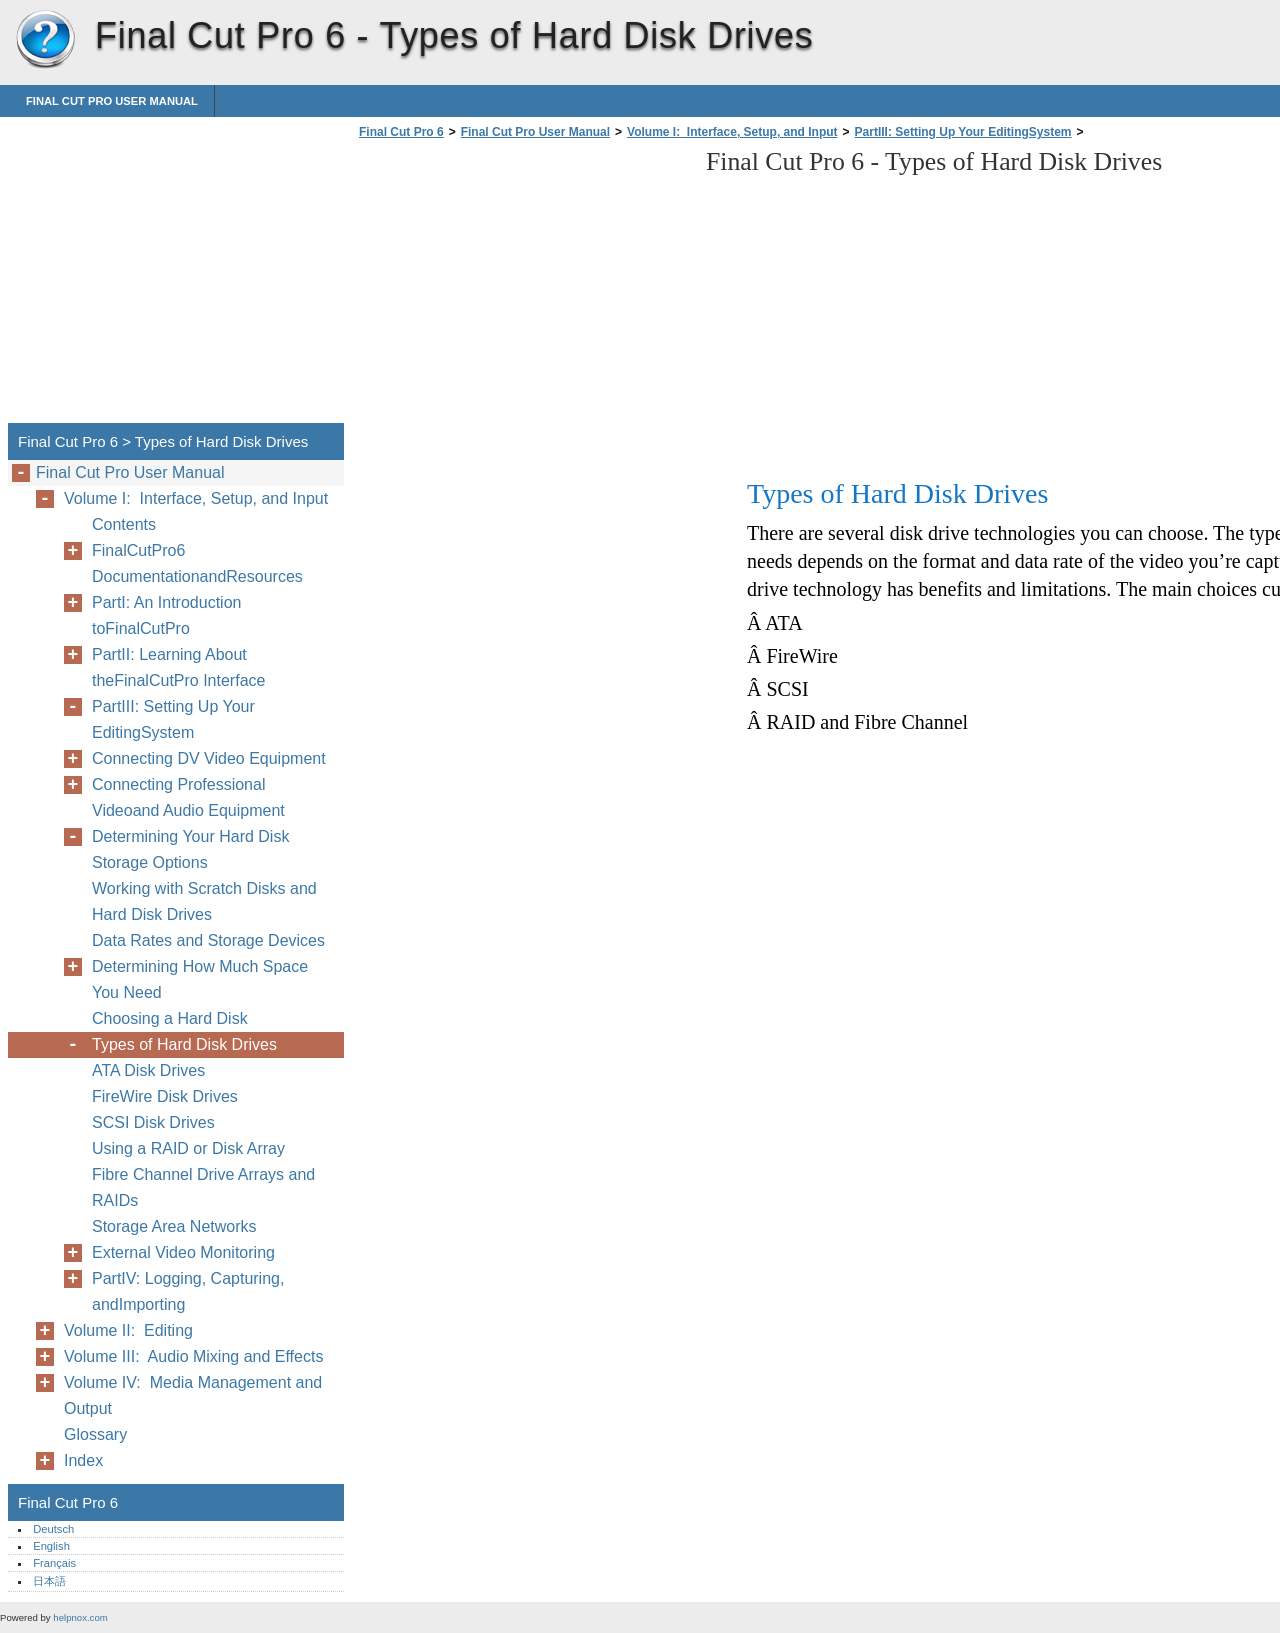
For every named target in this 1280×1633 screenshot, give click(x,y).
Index (83, 1460)
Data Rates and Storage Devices (208, 940)
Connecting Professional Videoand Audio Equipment (188, 797)
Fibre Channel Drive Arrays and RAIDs (203, 1187)
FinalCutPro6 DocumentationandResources (197, 563)
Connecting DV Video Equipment (209, 758)
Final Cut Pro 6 (45, 40)
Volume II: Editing (128, 1330)
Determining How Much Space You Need (200, 979)
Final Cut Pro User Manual (112, 101)
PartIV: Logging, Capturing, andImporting (188, 1291)
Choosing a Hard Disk (170, 1018)
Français (54, 1563)
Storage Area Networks (174, 1226)
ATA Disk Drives (148, 1070)
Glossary (95, 1434)
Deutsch (53, 1529)
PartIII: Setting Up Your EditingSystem (963, 132)
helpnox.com (80, 1617)
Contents (124, 524)
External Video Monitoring (183, 1252)
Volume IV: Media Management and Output (193, 1395)
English (51, 1546)
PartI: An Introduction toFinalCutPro (166, 615)
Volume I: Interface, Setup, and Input (732, 132)
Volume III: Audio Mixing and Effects (193, 1356)
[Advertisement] (522, 287)
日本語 (49, 1581)
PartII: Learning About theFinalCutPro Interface (178, 667)
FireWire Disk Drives (165, 1096)
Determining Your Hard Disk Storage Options (190, 849)
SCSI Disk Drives (153, 1122)
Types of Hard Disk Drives (184, 1044)
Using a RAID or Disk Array (188, 1148)
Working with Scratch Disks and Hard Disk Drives (204, 901)
